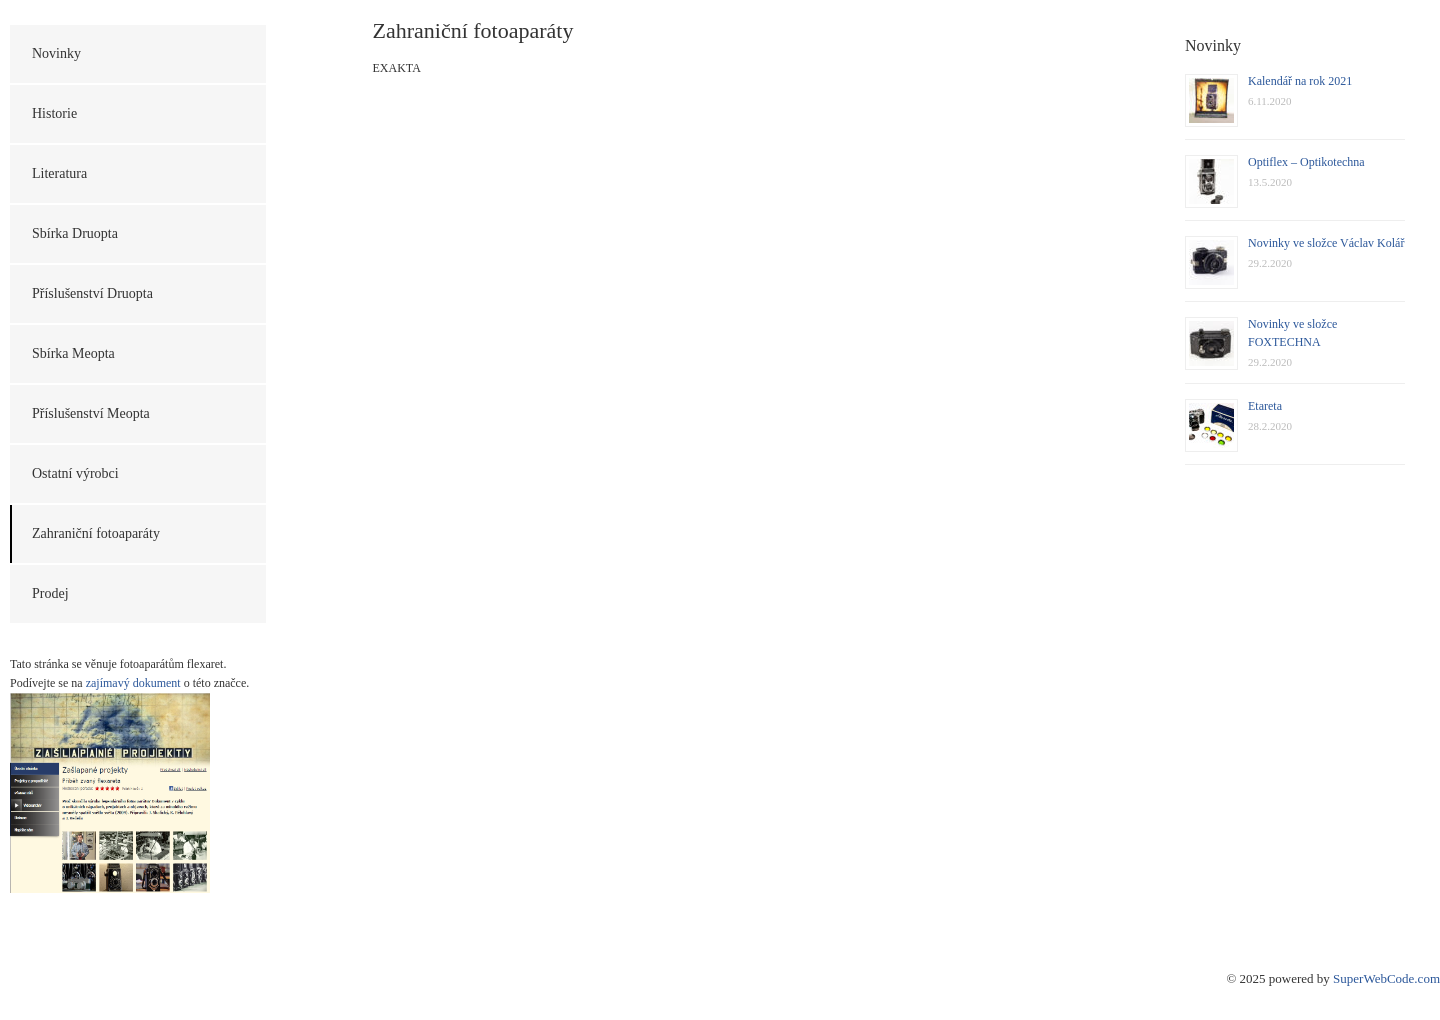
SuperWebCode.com (1386, 978)
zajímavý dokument (133, 683)
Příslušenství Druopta (92, 293)
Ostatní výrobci (75, 473)
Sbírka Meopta (73, 353)
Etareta (1265, 406)
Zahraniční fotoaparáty (96, 533)
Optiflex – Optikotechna (1306, 162)
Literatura (59, 173)
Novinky (56, 53)
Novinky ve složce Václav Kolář (1326, 243)
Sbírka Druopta (75, 233)
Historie (54, 113)
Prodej (50, 593)
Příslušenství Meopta (91, 413)
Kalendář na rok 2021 (1300, 81)
